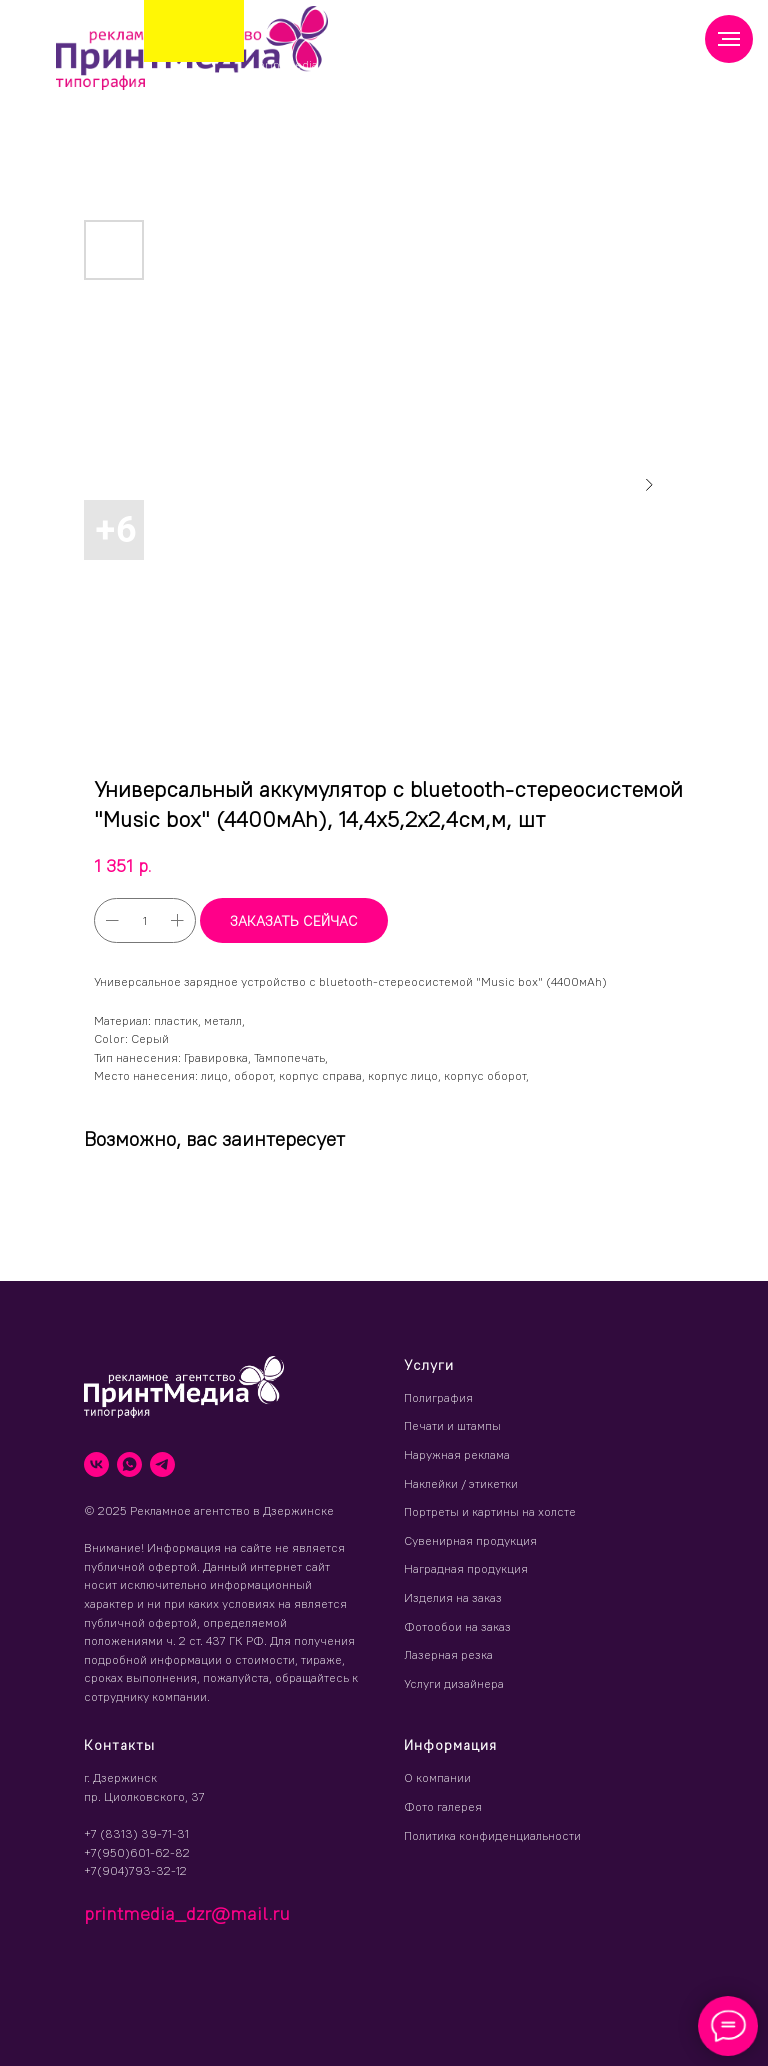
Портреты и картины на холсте (490, 1511)
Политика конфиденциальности (492, 1835)
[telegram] (162, 1464)
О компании (437, 1777)
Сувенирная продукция (470, 1540)
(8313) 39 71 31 (413, 59)
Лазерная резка (448, 1654)
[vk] (96, 1464)
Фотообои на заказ (457, 1626)
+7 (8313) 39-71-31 (136, 1833)
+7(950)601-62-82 (137, 1852)
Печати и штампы (452, 1425)
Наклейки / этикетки (461, 1483)
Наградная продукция (466, 1568)
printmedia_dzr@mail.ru (327, 64)
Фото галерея (443, 1806)
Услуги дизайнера (454, 1683)
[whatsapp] (129, 1464)
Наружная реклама (457, 1454)
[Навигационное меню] (729, 39)
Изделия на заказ (453, 1597)
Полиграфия (438, 1397)
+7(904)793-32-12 (135, 1870)
